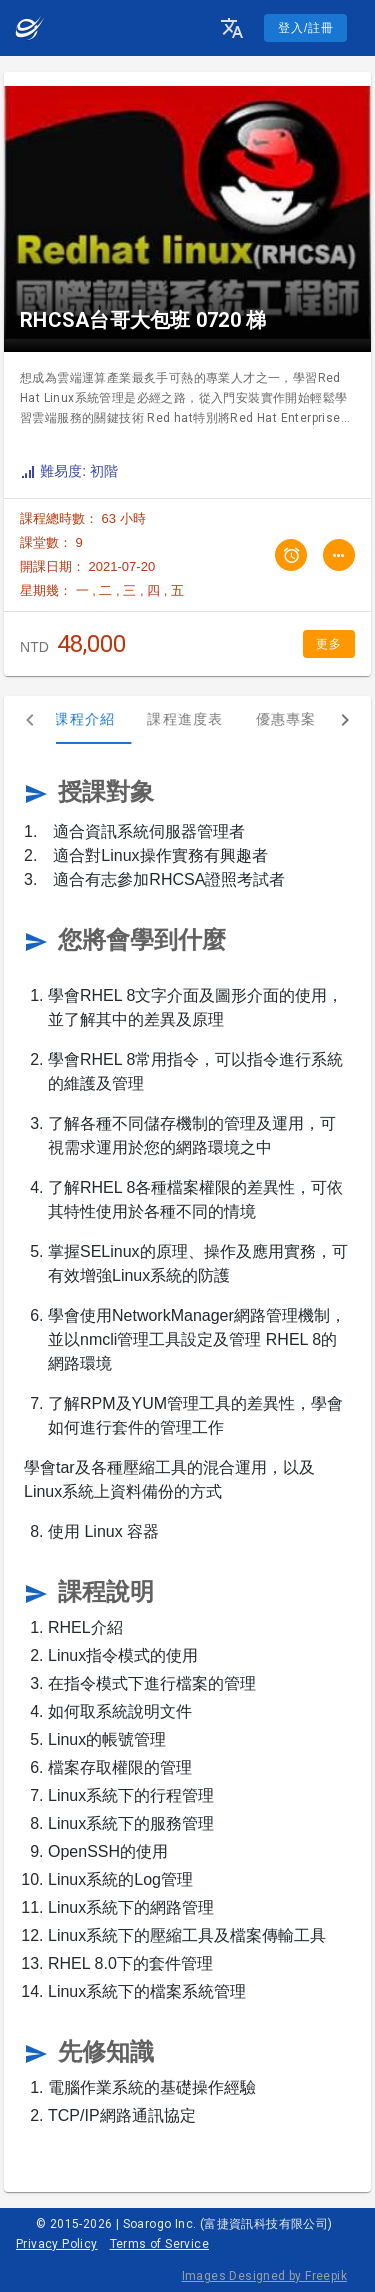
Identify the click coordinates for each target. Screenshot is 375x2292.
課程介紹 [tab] (102, 719)
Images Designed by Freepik (264, 2276)
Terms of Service (159, 2244)
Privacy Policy (57, 2244)
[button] (232, 28)
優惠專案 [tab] (303, 719)
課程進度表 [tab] (203, 719)
